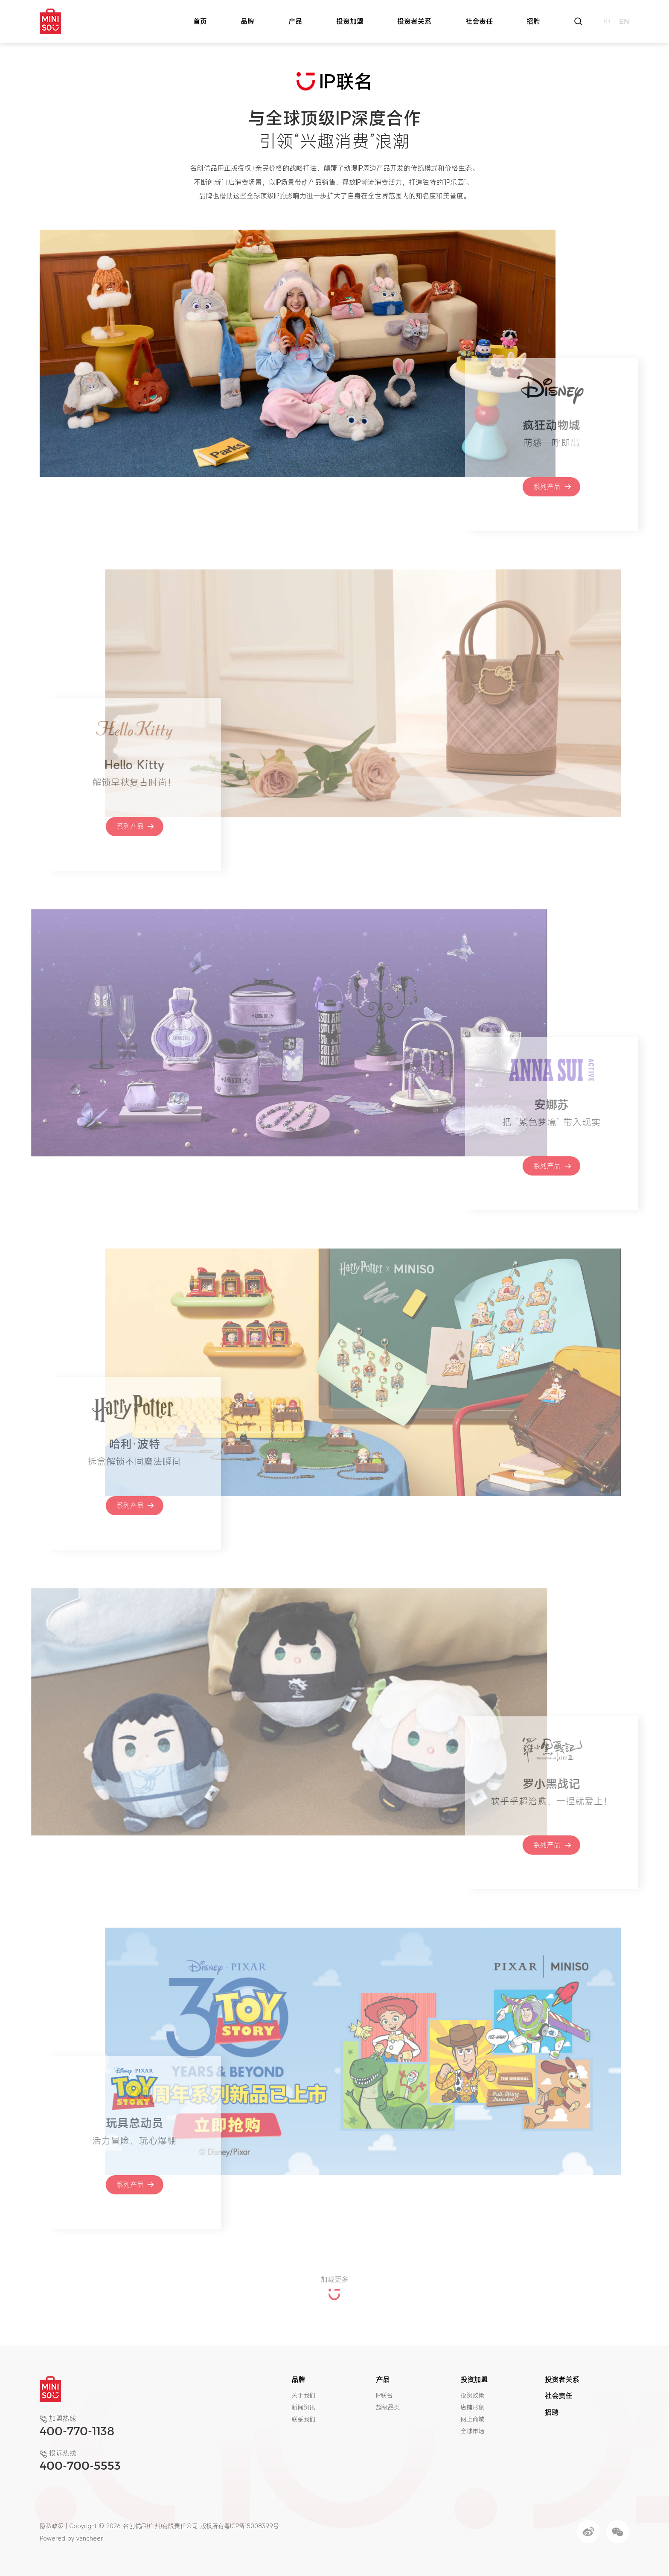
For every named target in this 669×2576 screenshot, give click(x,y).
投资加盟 (350, 21)
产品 (295, 21)
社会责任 (479, 21)
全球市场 (472, 2431)
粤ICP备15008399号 (251, 2526)
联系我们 (303, 2419)
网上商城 (472, 2419)
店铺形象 (472, 2407)
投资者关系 (414, 21)
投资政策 (472, 2395)
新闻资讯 (303, 2407)
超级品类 (388, 2407)
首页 (200, 21)
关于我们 (303, 2395)
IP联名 (384, 2395)
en (624, 21)
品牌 (247, 21)
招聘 (533, 21)
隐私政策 (52, 2526)
